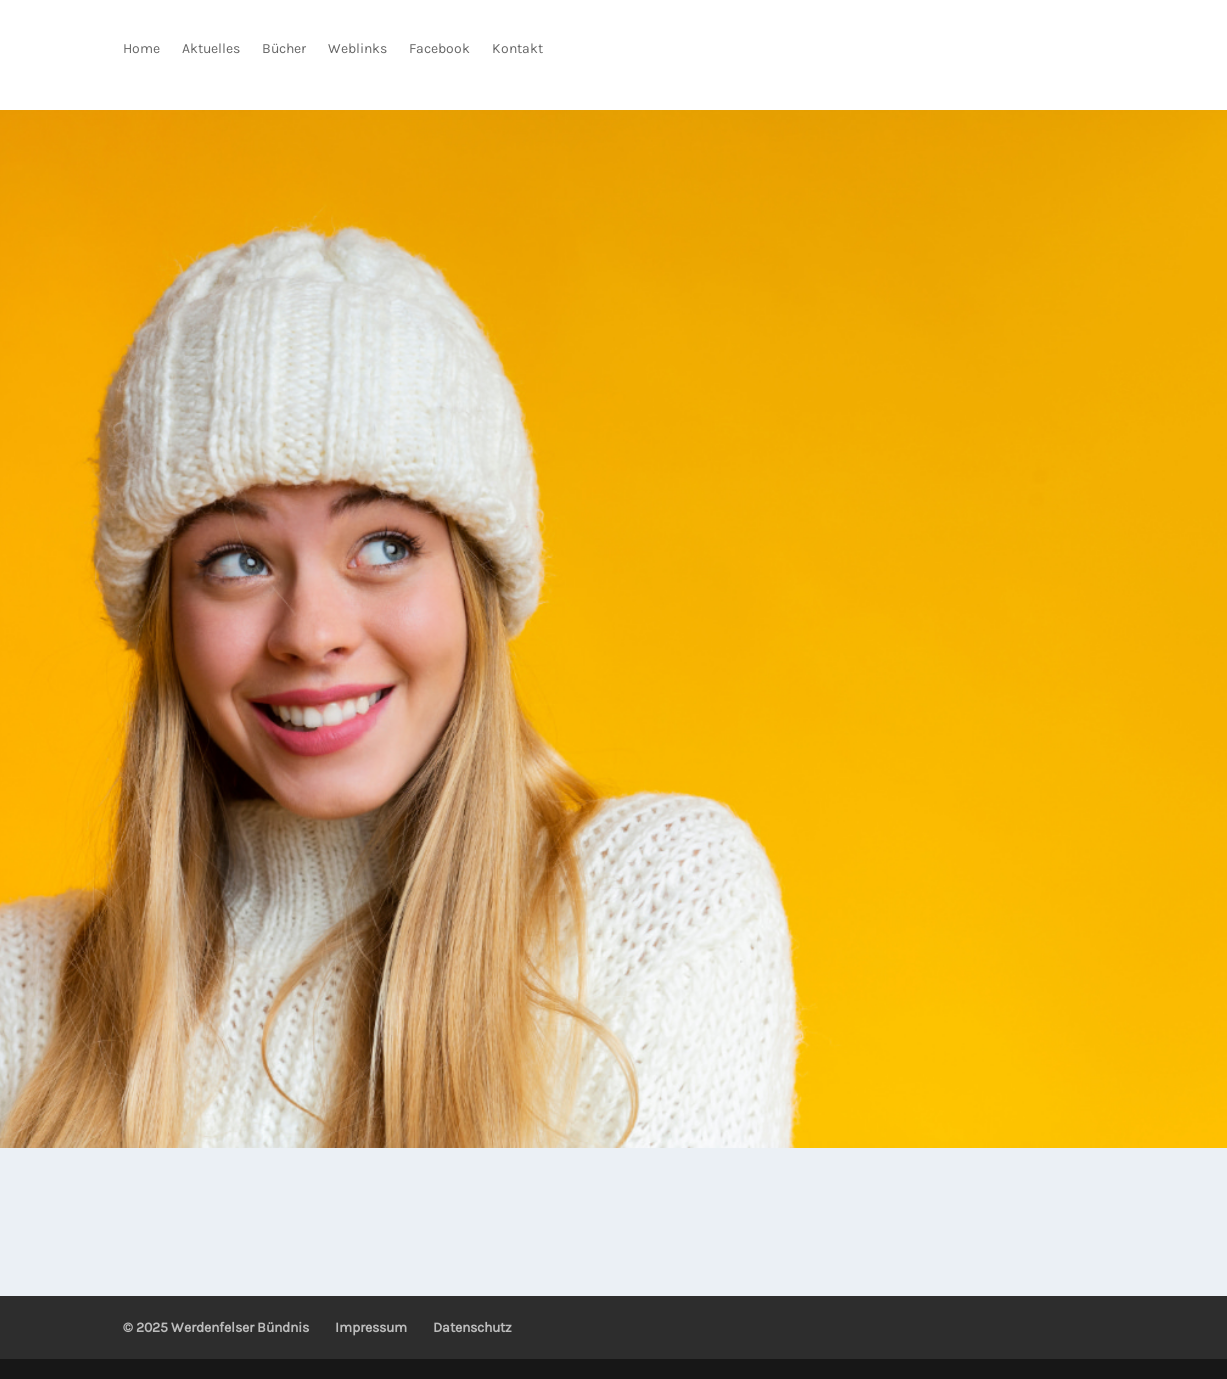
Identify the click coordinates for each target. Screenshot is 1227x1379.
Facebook (439, 49)
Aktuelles (211, 49)
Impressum (371, 1327)
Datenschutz (472, 1327)
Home (141, 49)
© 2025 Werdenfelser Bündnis (216, 1327)
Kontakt (517, 49)
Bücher (284, 49)
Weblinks (357, 49)
